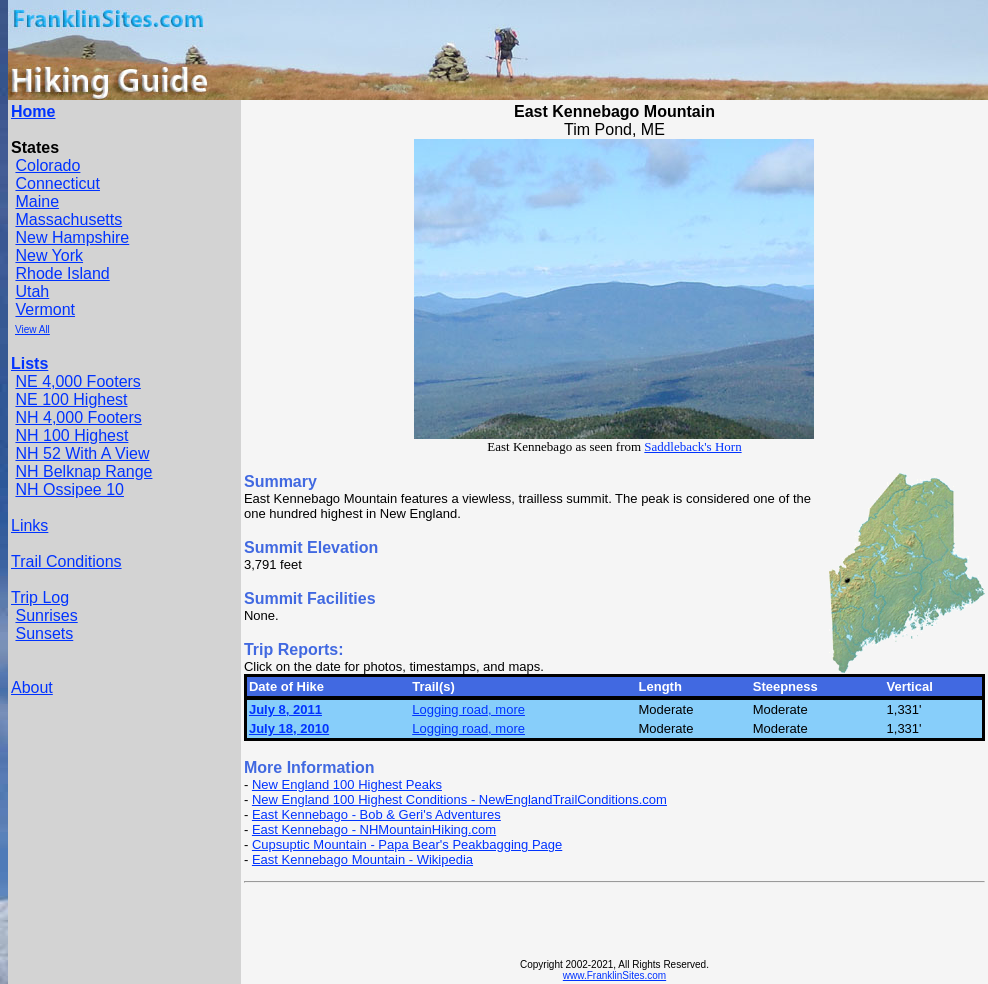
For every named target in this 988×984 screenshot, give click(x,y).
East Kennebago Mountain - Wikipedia (362, 859)
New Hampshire (72, 237)
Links (29, 525)
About (32, 687)
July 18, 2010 (289, 728)
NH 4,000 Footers (78, 417)
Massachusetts (68, 219)
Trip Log (40, 597)
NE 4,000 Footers (77, 381)
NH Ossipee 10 (69, 489)
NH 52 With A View (82, 453)
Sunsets (44, 633)
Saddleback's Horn (692, 446)
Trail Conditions (66, 561)
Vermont (45, 309)
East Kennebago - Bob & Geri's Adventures (376, 814)
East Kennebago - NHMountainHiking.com (374, 829)
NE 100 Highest (71, 399)
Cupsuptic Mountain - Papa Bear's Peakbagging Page (407, 844)
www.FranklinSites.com (614, 975)
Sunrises (46, 615)
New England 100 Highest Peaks (347, 784)
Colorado (47, 165)
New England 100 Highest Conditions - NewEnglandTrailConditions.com (459, 799)
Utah (32, 291)
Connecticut (57, 183)
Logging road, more (468, 709)
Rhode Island (62, 273)
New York (49, 255)
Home (33, 111)
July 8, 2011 (285, 709)
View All (32, 329)
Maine (37, 201)
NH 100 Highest (71, 435)
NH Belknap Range (83, 471)
